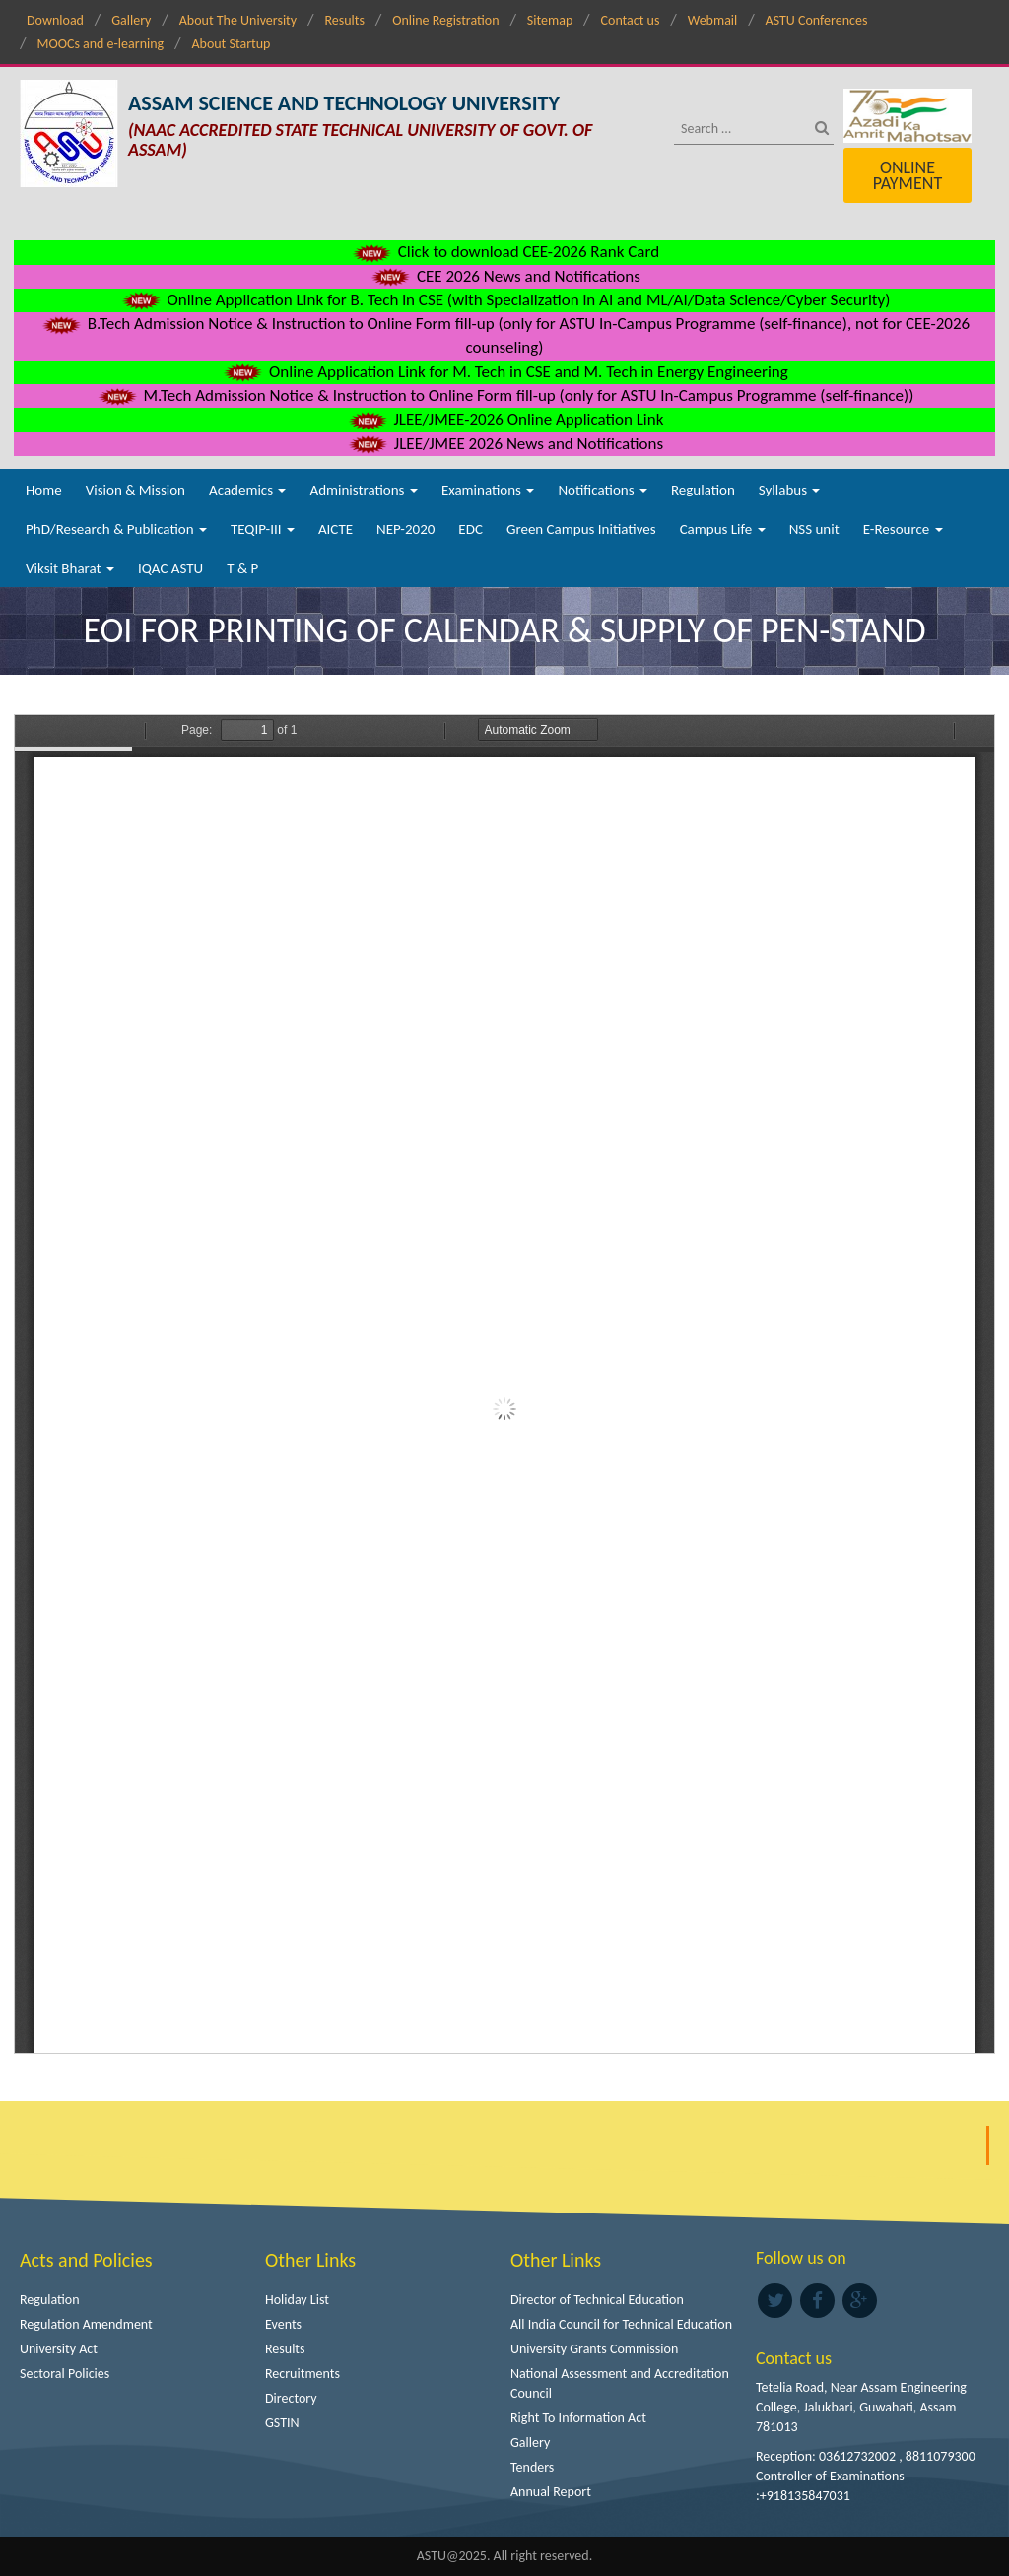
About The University (238, 20)
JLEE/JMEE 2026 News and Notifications (504, 443)
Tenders (532, 2467)
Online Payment (907, 175)
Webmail (713, 20)
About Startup (230, 43)
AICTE (335, 529)
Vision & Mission (135, 489)
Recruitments (302, 2373)
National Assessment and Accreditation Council (619, 2383)
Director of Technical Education (597, 2299)
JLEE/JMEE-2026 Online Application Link (505, 419)
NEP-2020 (405, 529)
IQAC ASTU (170, 568)
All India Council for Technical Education (621, 2324)
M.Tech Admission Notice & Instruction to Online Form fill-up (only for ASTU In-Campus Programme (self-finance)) (505, 395)
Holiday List (297, 2299)
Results (344, 20)
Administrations (363, 489)
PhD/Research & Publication (116, 529)
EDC (470, 529)
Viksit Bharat (70, 568)
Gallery (131, 20)
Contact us (630, 20)
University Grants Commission (594, 2349)
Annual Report (550, 2491)
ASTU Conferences (817, 20)
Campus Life (723, 529)
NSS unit (814, 529)
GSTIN (282, 2422)
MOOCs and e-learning (100, 43)
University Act (59, 2349)
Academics (247, 489)
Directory (291, 2398)
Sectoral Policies (64, 2373)
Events (283, 2324)
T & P (242, 568)
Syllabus (790, 489)
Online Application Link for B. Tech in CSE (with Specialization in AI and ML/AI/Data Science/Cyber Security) (505, 300)
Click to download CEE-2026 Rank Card (504, 251)
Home (44, 489)
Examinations (488, 489)
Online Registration (445, 20)
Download (55, 20)
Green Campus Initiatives (581, 529)
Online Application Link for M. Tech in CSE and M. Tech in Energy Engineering (504, 372)
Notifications (602, 489)
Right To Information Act (578, 2418)
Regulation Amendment (86, 2324)
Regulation (703, 489)
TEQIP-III (263, 529)
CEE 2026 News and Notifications (504, 276)
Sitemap (549, 20)
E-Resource (903, 529)
